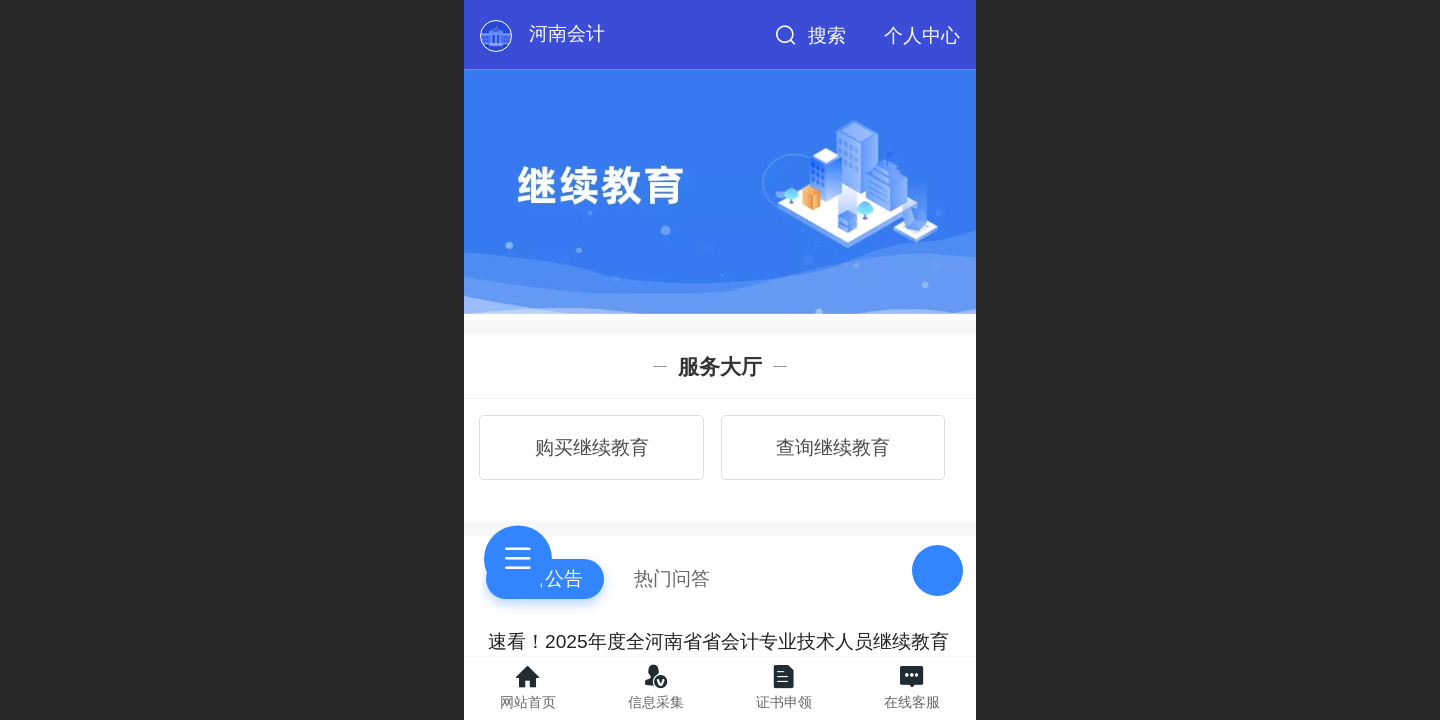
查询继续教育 (833, 447)
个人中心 (922, 35)
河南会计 (567, 33)
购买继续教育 (592, 447)
